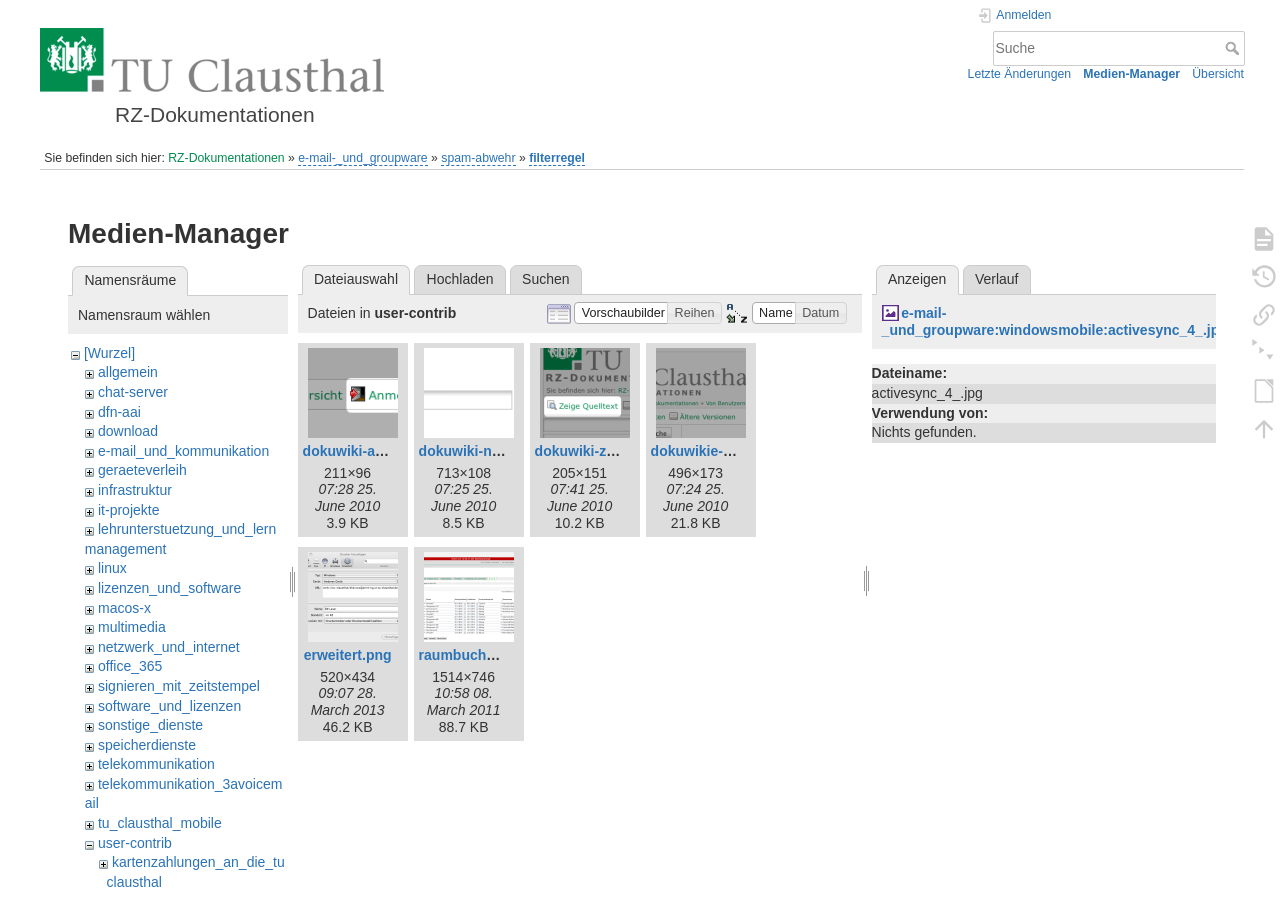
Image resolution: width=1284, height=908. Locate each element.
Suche (1234, 48)
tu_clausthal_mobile (160, 823)
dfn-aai (119, 412)
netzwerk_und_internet (169, 647)
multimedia (132, 627)
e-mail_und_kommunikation (183, 451)
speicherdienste (147, 745)
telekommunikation (156, 764)
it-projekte (128, 510)
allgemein (128, 372)
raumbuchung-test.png (495, 655)
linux (112, 568)
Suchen (545, 279)
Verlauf (997, 279)
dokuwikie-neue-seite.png (736, 451)
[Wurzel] (109, 353)
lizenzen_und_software (169, 588)
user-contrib (135, 843)
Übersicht (1218, 74)
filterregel (557, 158)
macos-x (124, 608)
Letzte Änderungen (1020, 74)
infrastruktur (135, 490)
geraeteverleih (142, 470)
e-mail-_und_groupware (362, 158)
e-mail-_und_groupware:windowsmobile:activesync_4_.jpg (1055, 321)
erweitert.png (348, 655)
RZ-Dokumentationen (226, 158)
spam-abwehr (478, 158)
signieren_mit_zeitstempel (179, 686)
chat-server (133, 392)
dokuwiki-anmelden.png (382, 451)
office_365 (130, 666)
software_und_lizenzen (169, 706)
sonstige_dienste (150, 725)
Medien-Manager (1131, 74)
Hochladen (460, 279)
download (128, 431)
